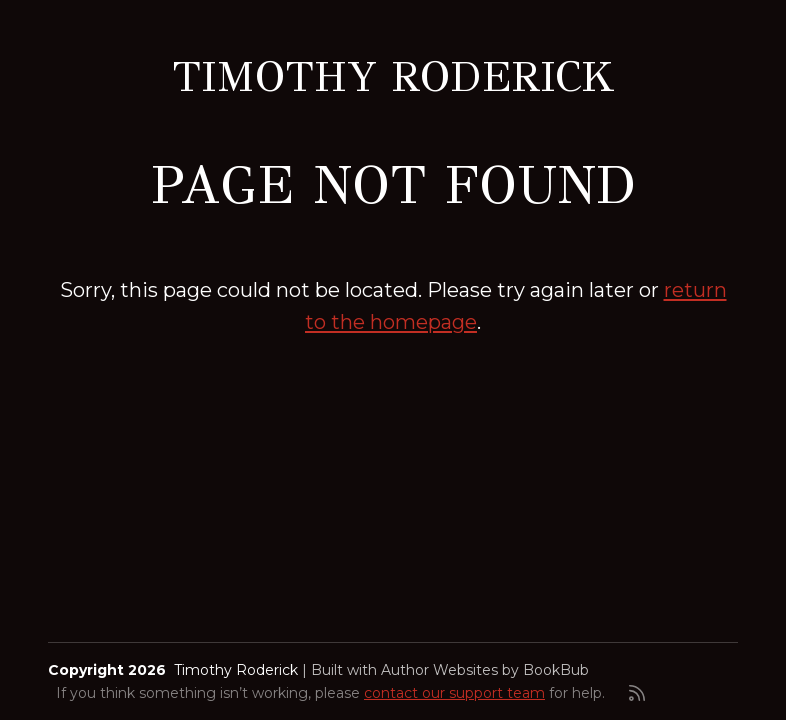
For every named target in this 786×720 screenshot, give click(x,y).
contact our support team (454, 693)
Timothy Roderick (393, 77)
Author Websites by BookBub (485, 670)
